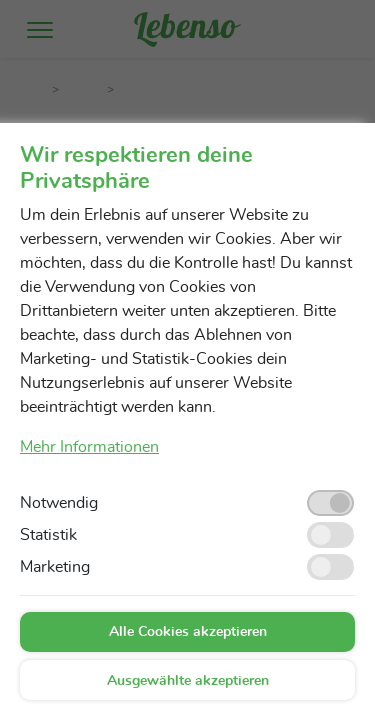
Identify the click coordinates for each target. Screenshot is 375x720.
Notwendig (59, 503)
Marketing (55, 567)
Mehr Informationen (89, 447)
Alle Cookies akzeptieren (188, 632)
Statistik (48, 535)
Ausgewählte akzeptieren (188, 681)
